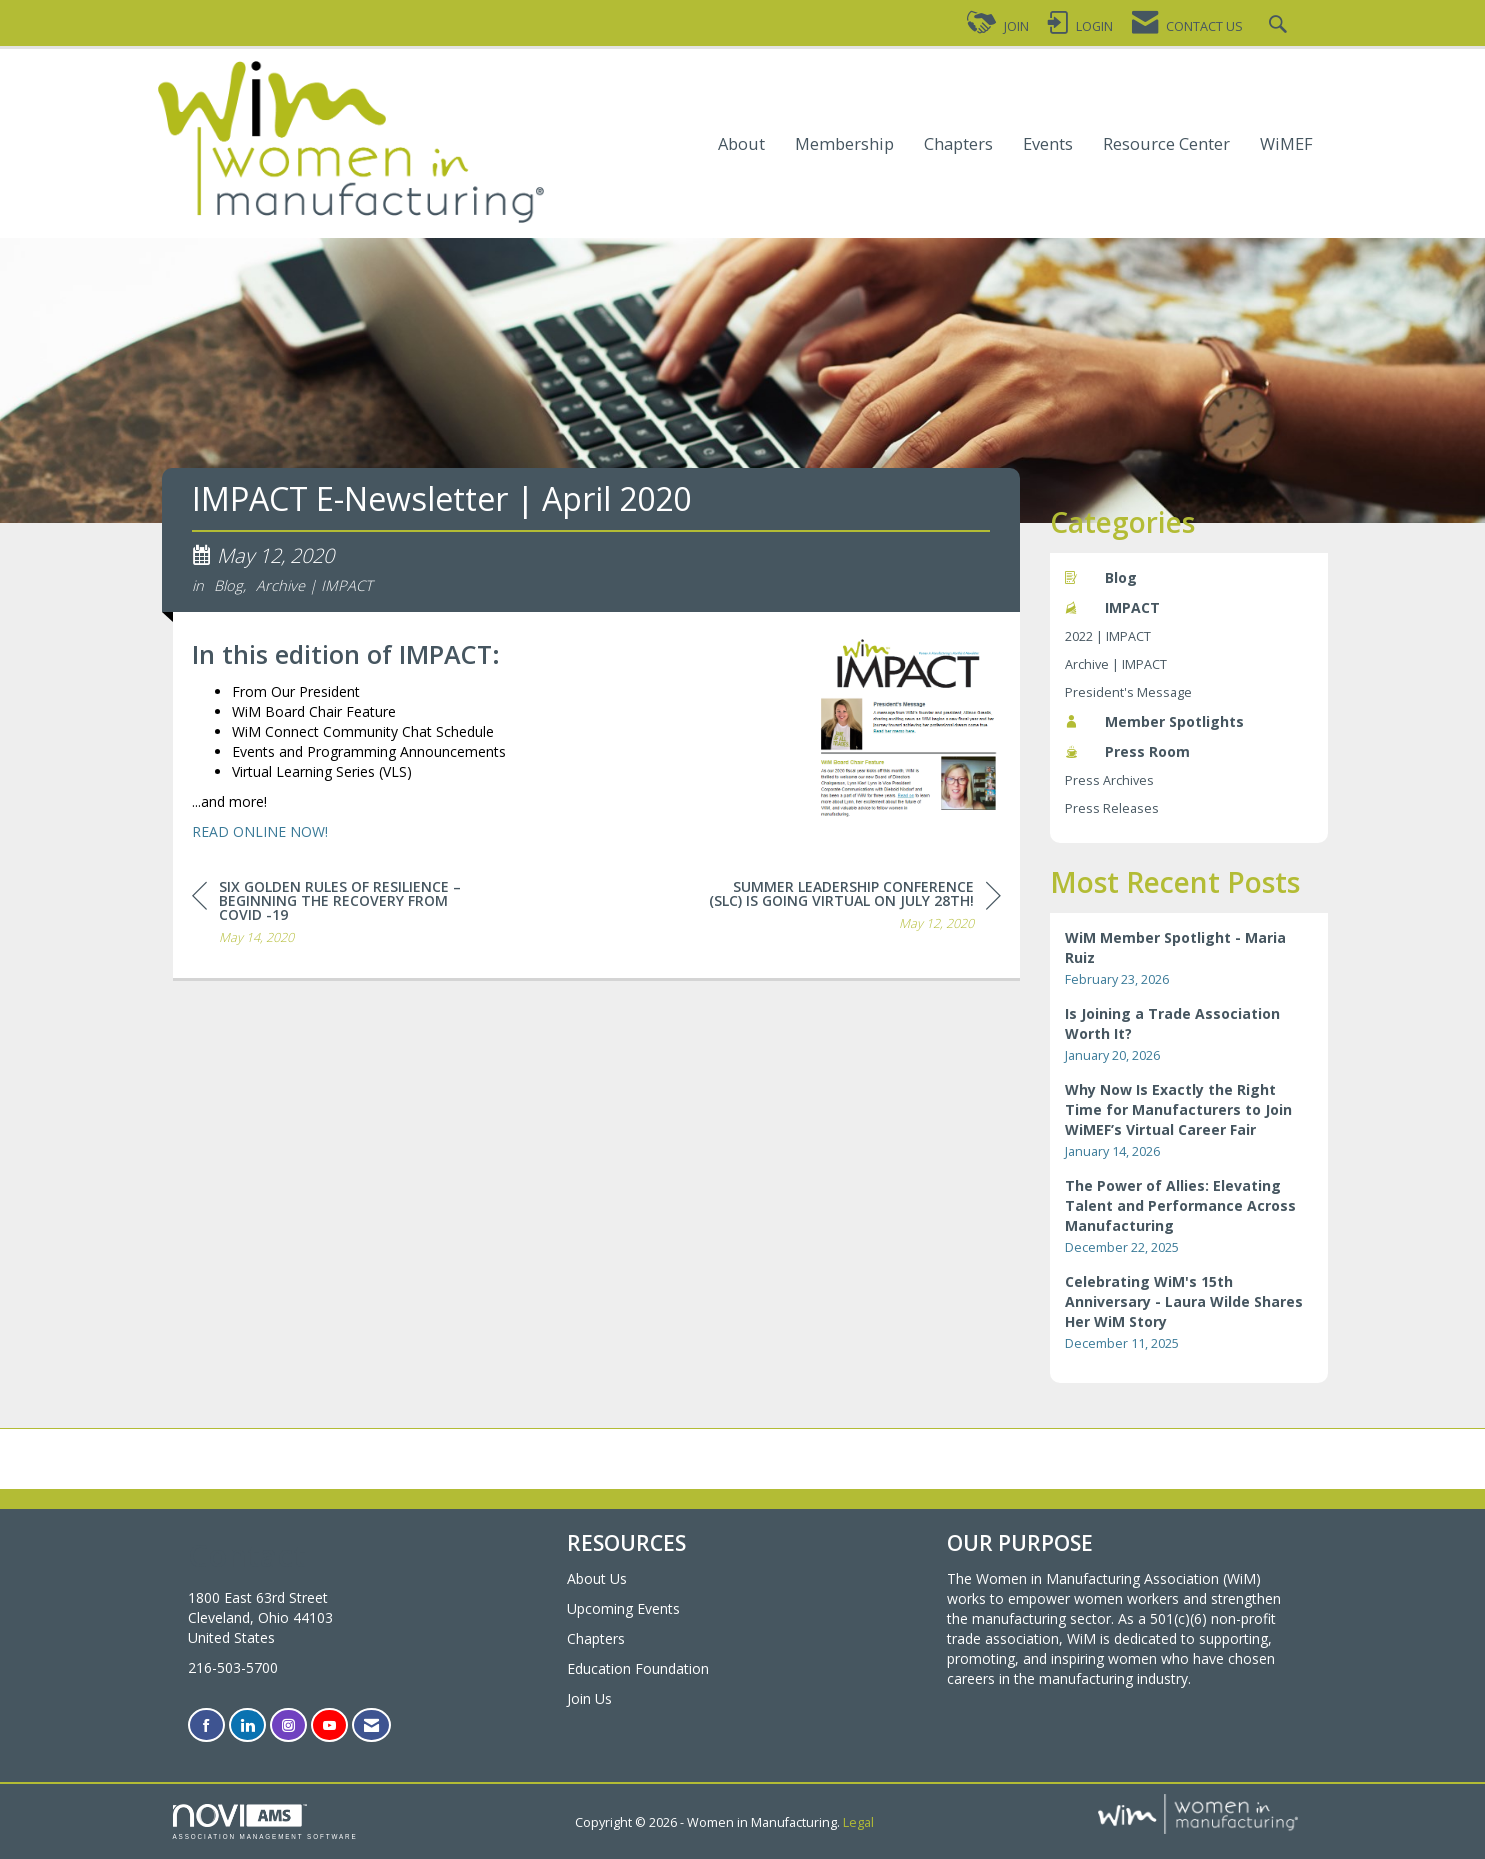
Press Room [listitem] (1127, 751)
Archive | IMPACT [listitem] (1116, 664)
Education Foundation (638, 1668)
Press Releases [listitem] (1112, 808)
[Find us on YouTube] (329, 1725)
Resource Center (1166, 144)
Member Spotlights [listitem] (1154, 721)
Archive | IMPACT (314, 588)
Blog (228, 588)
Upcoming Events (623, 1608)
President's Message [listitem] (1128, 692)
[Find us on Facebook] (206, 1725)
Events (1048, 144)
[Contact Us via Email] (371, 1725)
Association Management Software (265, 1821)
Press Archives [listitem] (1109, 780)
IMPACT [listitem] (1112, 607)
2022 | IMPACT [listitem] (1108, 636)
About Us (597, 1578)
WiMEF (1286, 144)
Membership (844, 144)
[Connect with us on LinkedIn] (247, 1725)
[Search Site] (1280, 26)
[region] (851, 911)
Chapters (958, 144)
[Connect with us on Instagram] (288, 1725)
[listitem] (1189, 958)
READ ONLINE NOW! (260, 834)
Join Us (589, 1698)
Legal (858, 1822)
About (741, 144)
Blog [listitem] (1101, 577)
